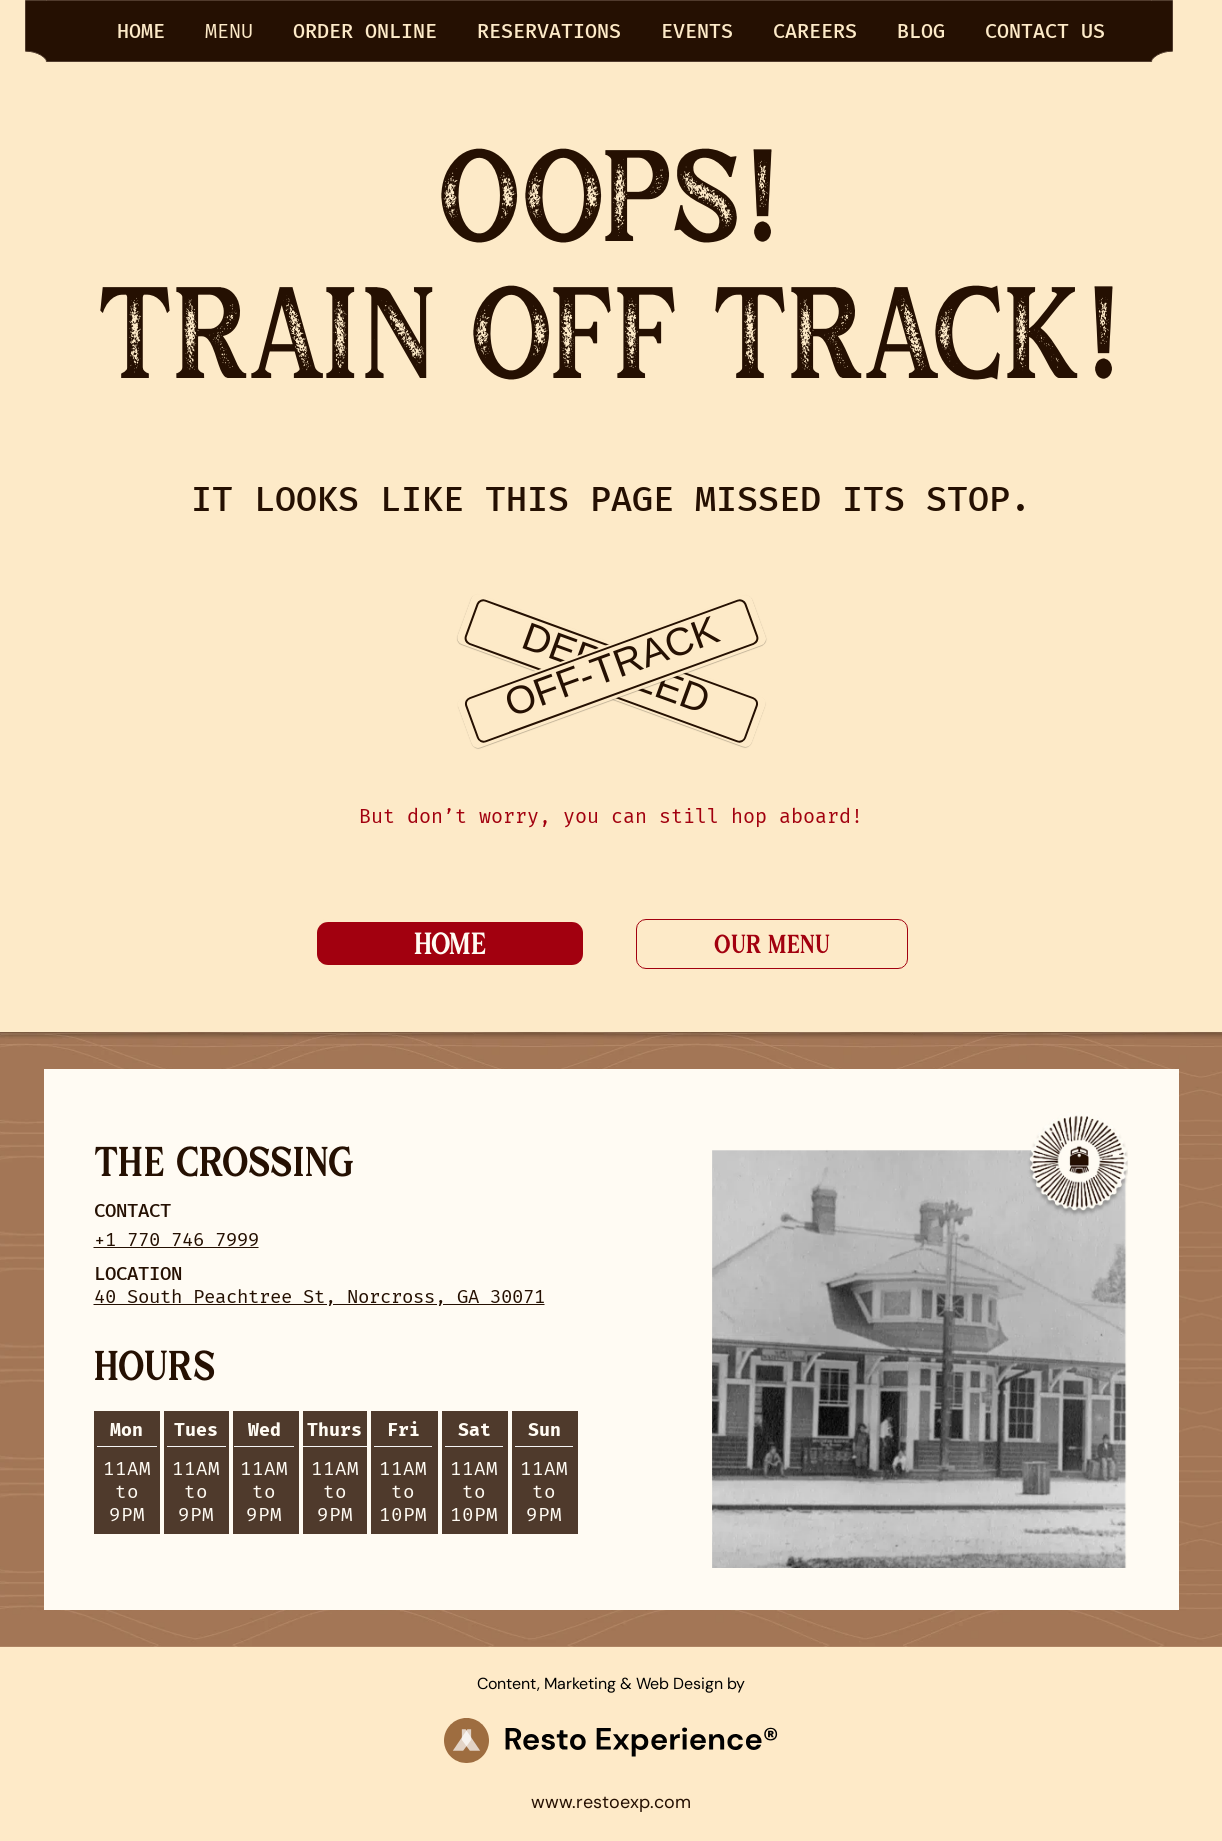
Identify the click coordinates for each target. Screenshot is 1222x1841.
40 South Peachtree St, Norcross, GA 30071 (319, 1296)
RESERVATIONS (549, 31)
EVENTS (697, 31)
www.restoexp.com (611, 1802)
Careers (815, 31)
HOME (141, 31)
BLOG (921, 31)
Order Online (365, 31)
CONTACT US (1045, 31)
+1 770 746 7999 (176, 1239)
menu (229, 31)
